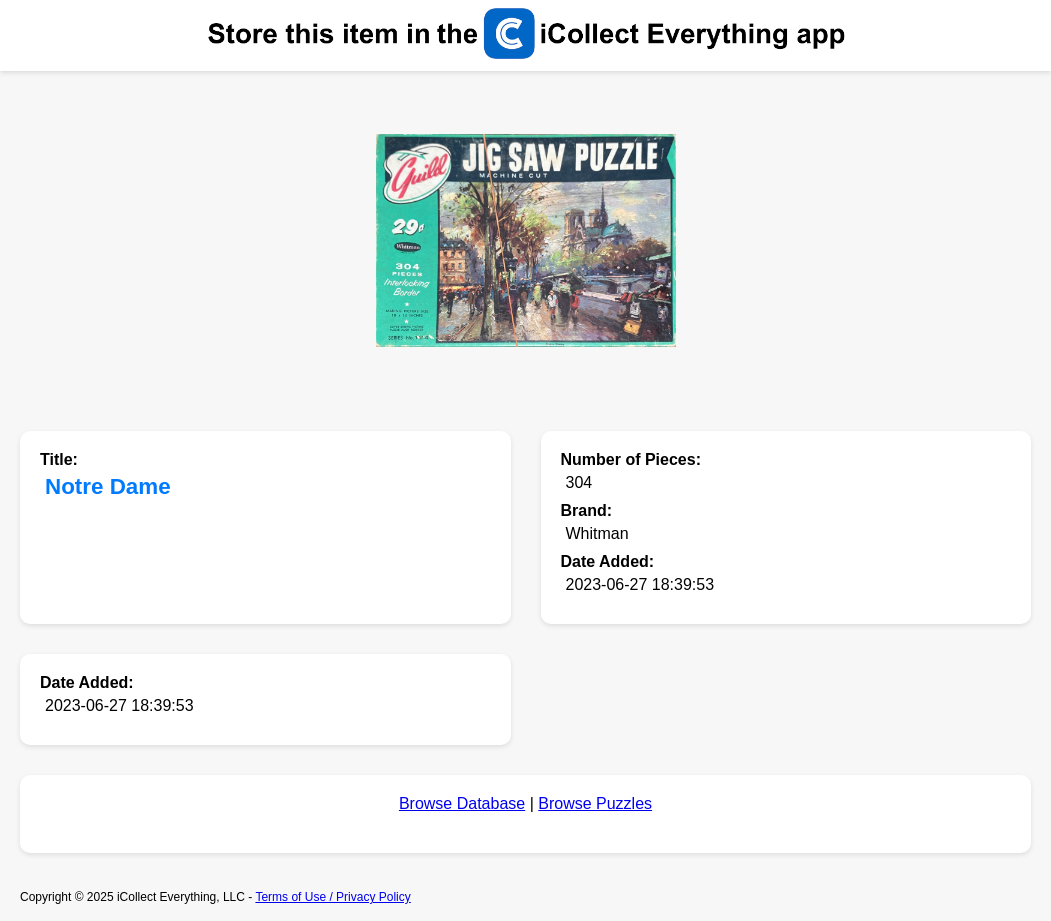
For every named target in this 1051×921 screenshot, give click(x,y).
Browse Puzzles (595, 803)
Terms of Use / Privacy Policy (332, 897)
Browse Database (462, 803)
